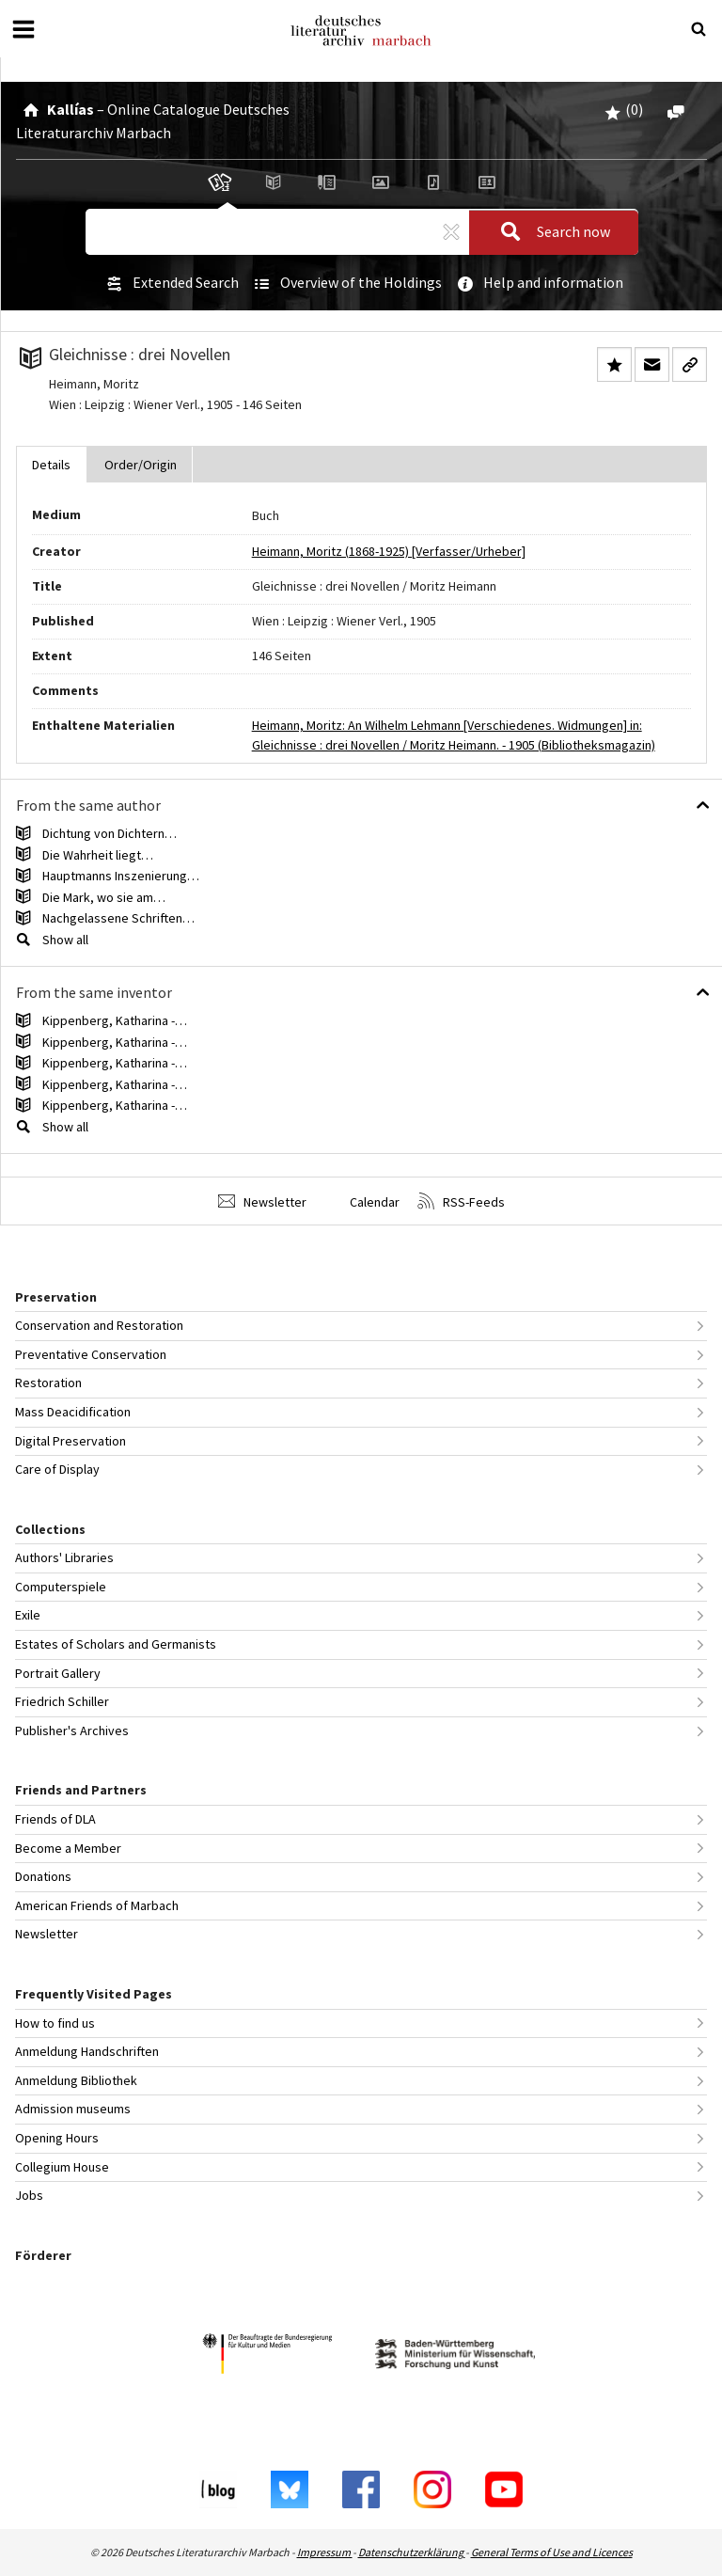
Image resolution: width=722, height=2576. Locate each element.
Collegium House (62, 2166)
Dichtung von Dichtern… (109, 833)
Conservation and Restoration (99, 1325)
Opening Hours (57, 2137)
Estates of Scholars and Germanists (115, 1644)
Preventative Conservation (90, 1354)
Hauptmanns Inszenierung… (120, 875)
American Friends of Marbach (97, 1905)
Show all (65, 939)
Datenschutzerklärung (411, 2552)
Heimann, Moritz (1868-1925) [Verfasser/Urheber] (389, 551)
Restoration (48, 1382)
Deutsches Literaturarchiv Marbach (361, 30)
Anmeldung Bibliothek (76, 2080)
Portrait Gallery (58, 1673)
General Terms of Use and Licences (552, 2552)
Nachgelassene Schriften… (118, 917)
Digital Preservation (70, 1440)
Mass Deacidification (73, 1411)
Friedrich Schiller (62, 1701)
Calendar (362, 1201)
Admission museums (73, 2108)
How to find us (55, 2023)
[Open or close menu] (23, 29)
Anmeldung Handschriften (87, 2051)
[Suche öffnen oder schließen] (698, 29)
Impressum (325, 2552)
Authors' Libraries (64, 1557)
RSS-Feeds (461, 1201)
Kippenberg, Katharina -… (114, 1020)
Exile (27, 1614)
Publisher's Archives (72, 1730)
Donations (43, 1876)
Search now (550, 232)
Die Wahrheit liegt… (97, 854)
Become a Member (68, 1848)
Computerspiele (60, 1586)
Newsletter (262, 1201)
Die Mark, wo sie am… (103, 897)
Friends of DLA (55, 1818)
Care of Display (57, 1469)
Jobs (29, 2195)
